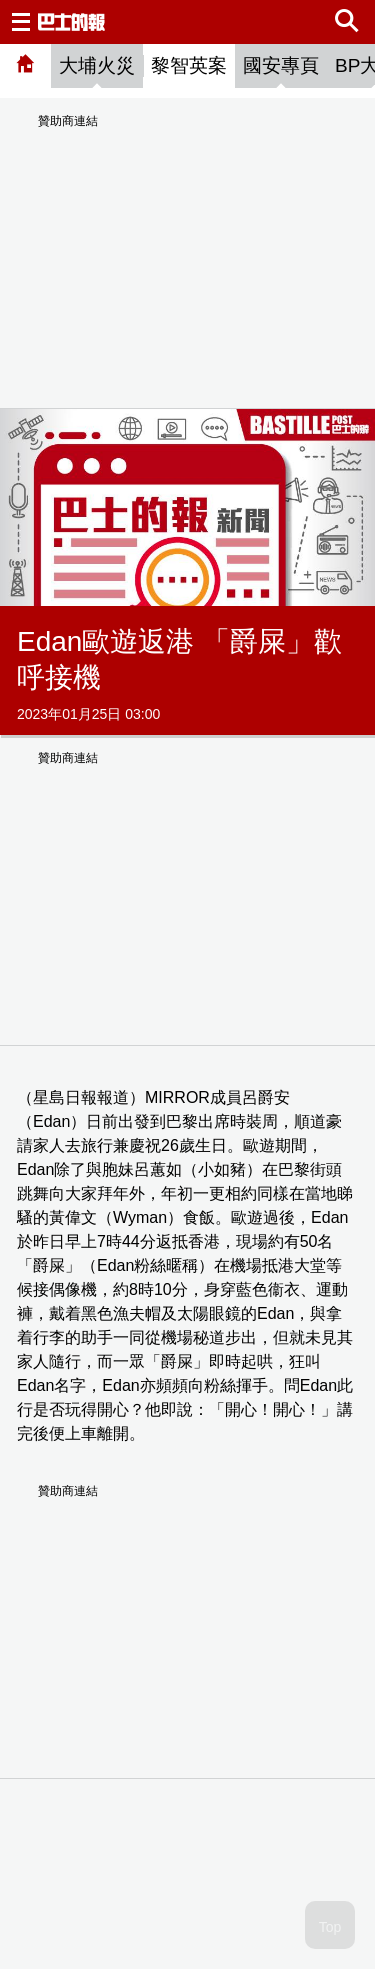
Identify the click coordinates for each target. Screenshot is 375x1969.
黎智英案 (189, 65)
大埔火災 (97, 65)
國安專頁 (281, 65)
